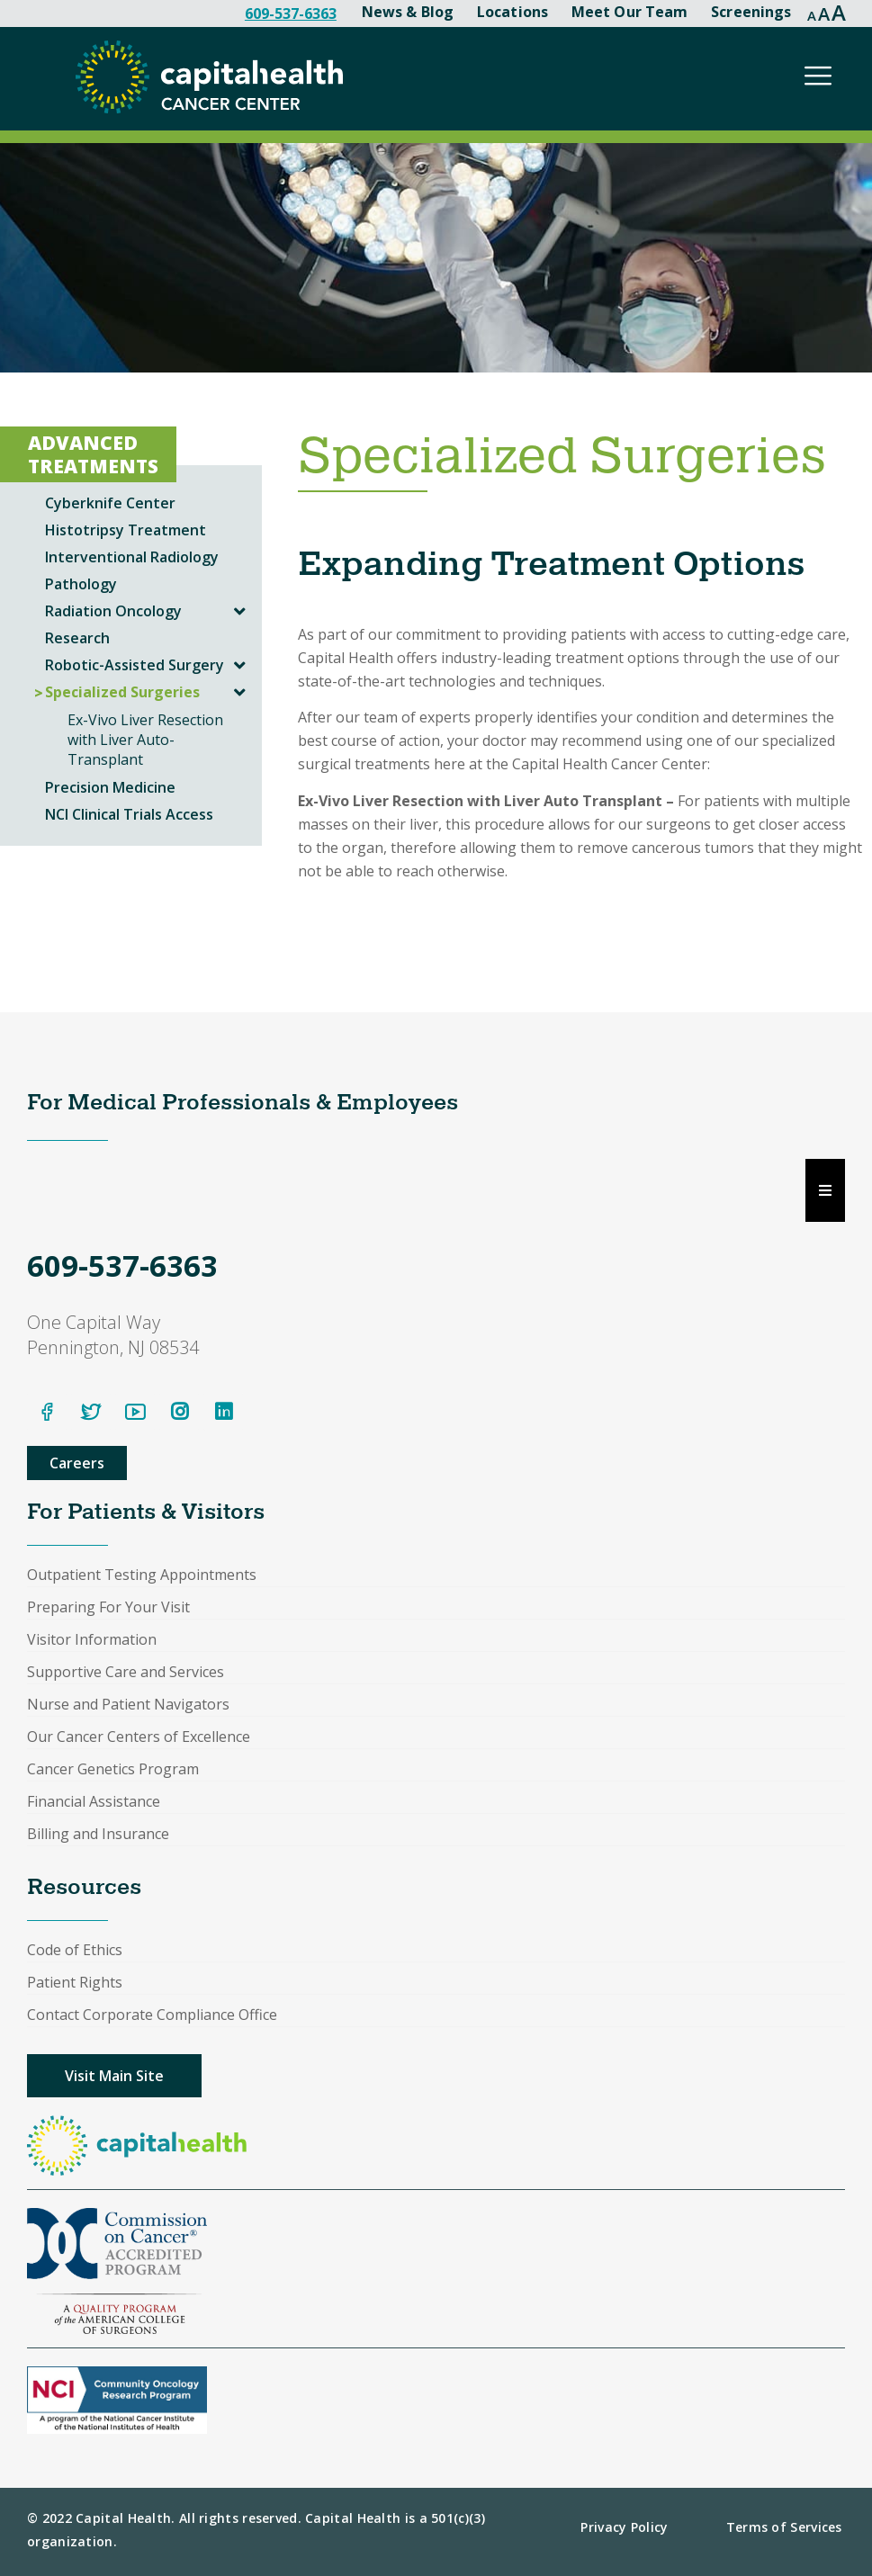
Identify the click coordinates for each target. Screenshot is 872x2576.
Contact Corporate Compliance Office (152, 2014)
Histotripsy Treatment (125, 530)
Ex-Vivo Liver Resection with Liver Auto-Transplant (145, 739)
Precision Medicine (110, 787)
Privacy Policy (624, 2527)
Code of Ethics (74, 1950)
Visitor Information (92, 1639)
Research (77, 638)
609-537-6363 (291, 13)
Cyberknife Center (110, 503)
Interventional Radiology (132, 557)
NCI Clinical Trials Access (129, 814)
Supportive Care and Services (125, 1672)
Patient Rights (74, 1982)
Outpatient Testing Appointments (141, 1574)
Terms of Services (784, 2527)
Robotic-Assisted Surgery (134, 665)
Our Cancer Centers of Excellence (138, 1736)
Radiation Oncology (113, 611)
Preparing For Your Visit (108, 1607)
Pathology (81, 584)
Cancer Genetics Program (113, 1769)
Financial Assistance (93, 1801)
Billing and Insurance (98, 1834)
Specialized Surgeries (122, 692)
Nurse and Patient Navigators (128, 1704)
